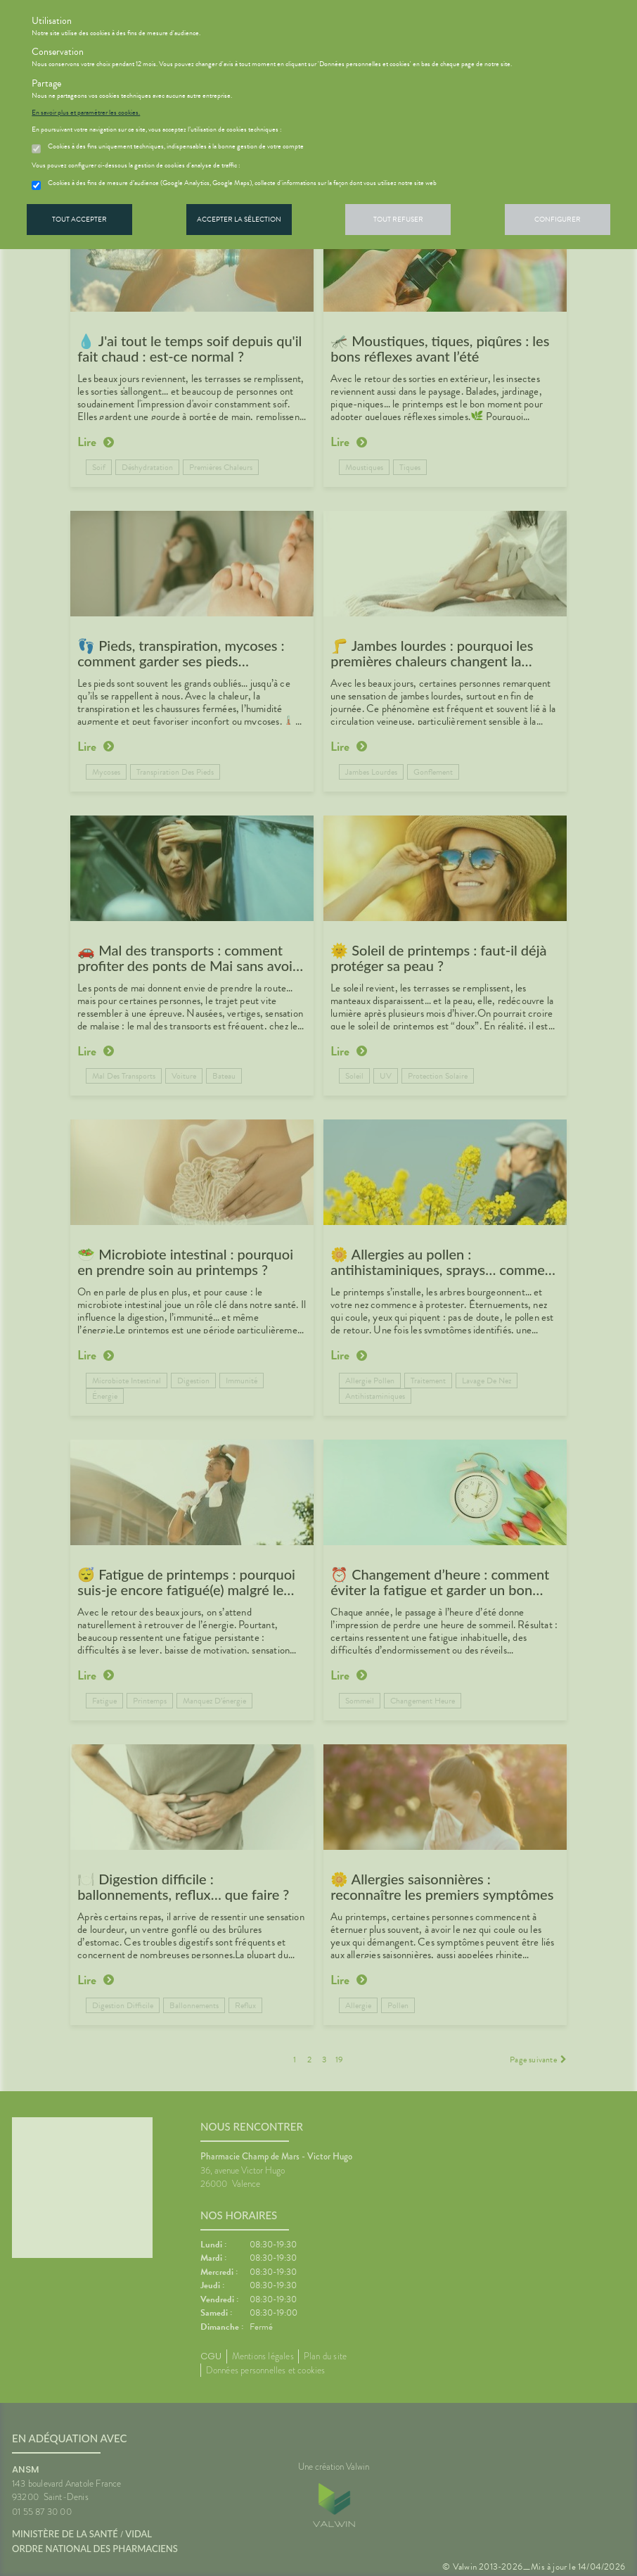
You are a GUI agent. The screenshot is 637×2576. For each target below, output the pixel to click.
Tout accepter (79, 219)
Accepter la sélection (239, 219)
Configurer (557, 219)
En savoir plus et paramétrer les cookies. (86, 113)
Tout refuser (398, 219)
